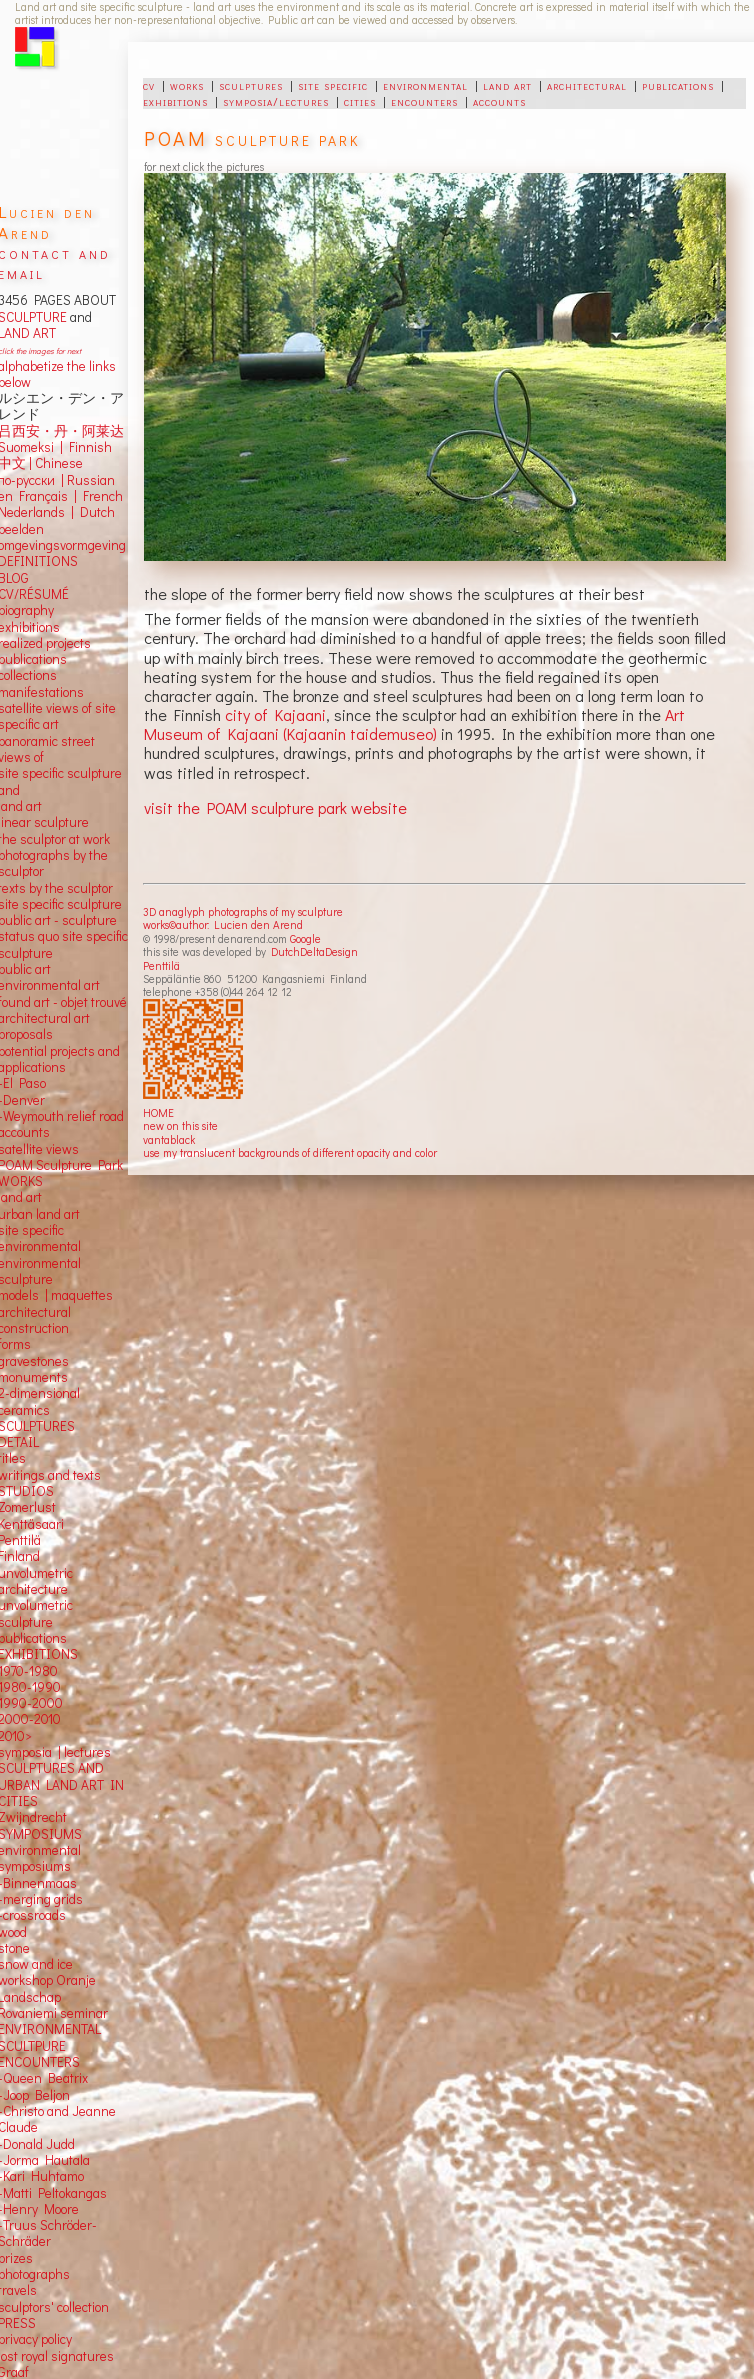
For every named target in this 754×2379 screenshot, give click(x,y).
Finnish (87, 447)
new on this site (180, 1125)
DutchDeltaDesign (314, 951)
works (187, 85)
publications (678, 85)
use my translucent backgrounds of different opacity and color (290, 1152)
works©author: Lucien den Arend (223, 924)
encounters (424, 101)
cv (149, 85)
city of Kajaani (275, 714)
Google (305, 938)
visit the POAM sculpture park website (275, 807)
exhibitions (175, 101)
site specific (333, 85)
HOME (158, 1112)
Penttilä (161, 965)
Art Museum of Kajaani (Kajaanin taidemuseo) (414, 724)
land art (507, 85)
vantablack (169, 1139)
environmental (425, 85)
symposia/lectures (276, 101)
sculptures (251, 85)
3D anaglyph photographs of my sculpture (243, 911)
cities (360, 101)
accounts (499, 101)
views (62, 1149)
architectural (587, 85)
